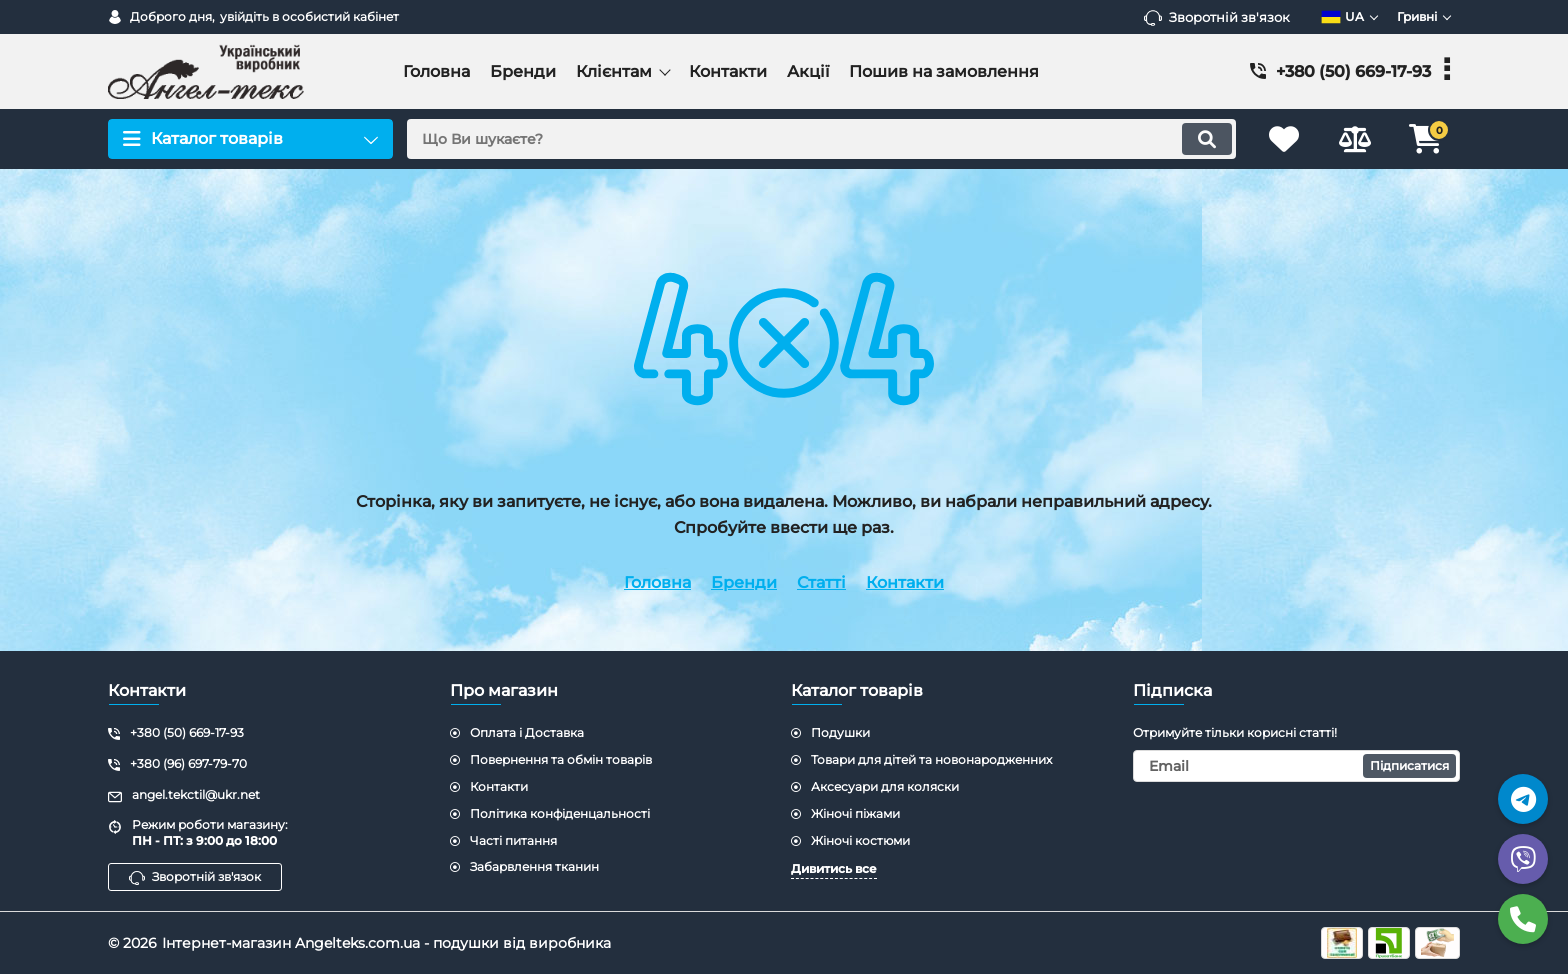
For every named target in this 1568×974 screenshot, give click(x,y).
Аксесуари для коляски (885, 786)
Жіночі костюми (860, 840)
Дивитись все (834, 868)
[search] (821, 139)
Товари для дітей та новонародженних (931, 759)
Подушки (840, 732)
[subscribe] (1297, 766)
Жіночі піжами (855, 813)
